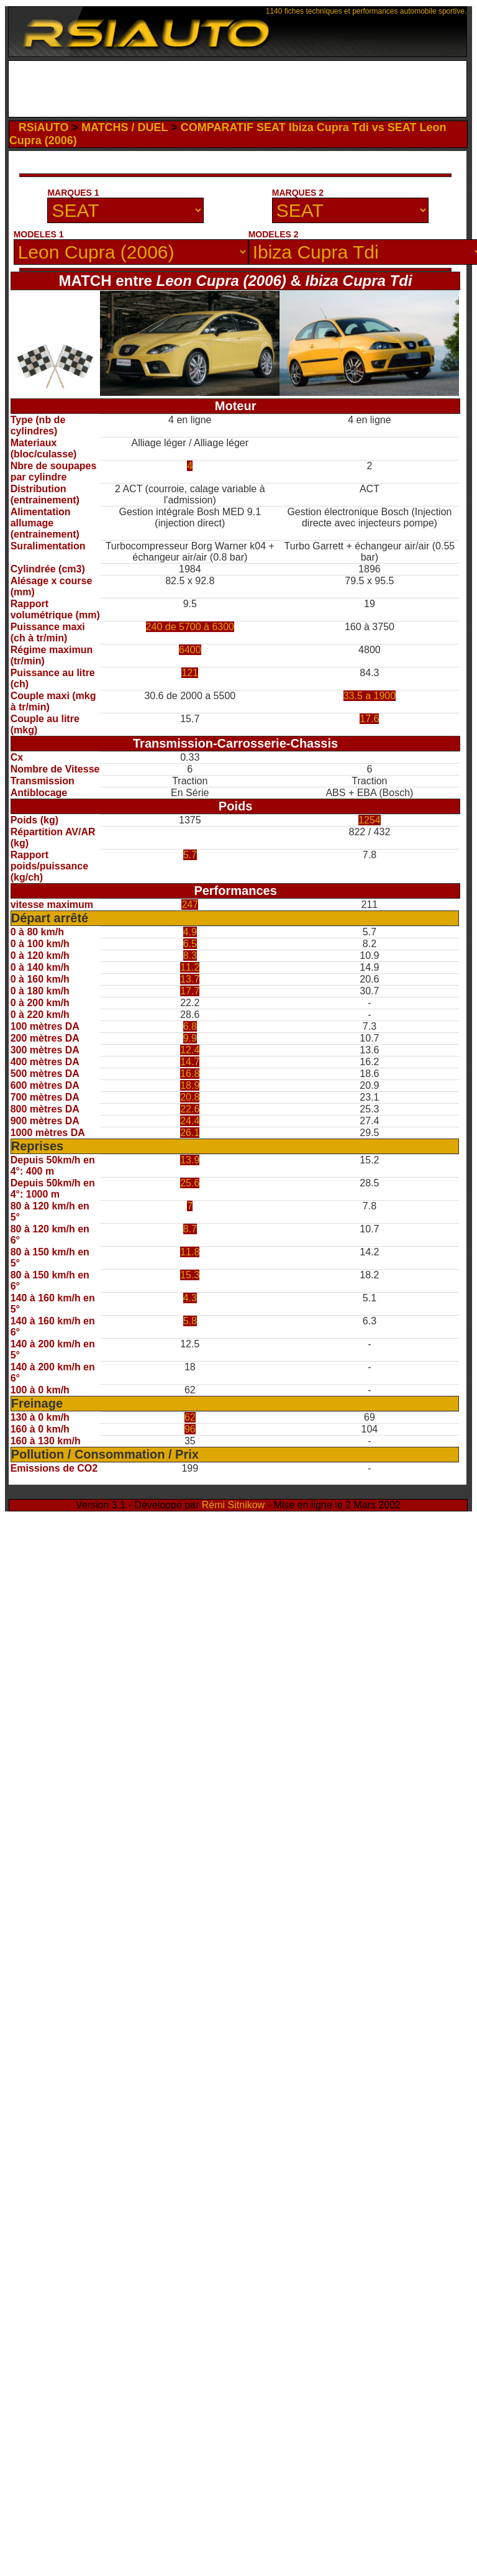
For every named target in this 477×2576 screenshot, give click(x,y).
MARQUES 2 (298, 193)
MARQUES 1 (73, 193)
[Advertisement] (242, 89)
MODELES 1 (39, 234)
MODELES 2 (273, 234)
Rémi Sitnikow (233, 1505)
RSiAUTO (44, 127)
